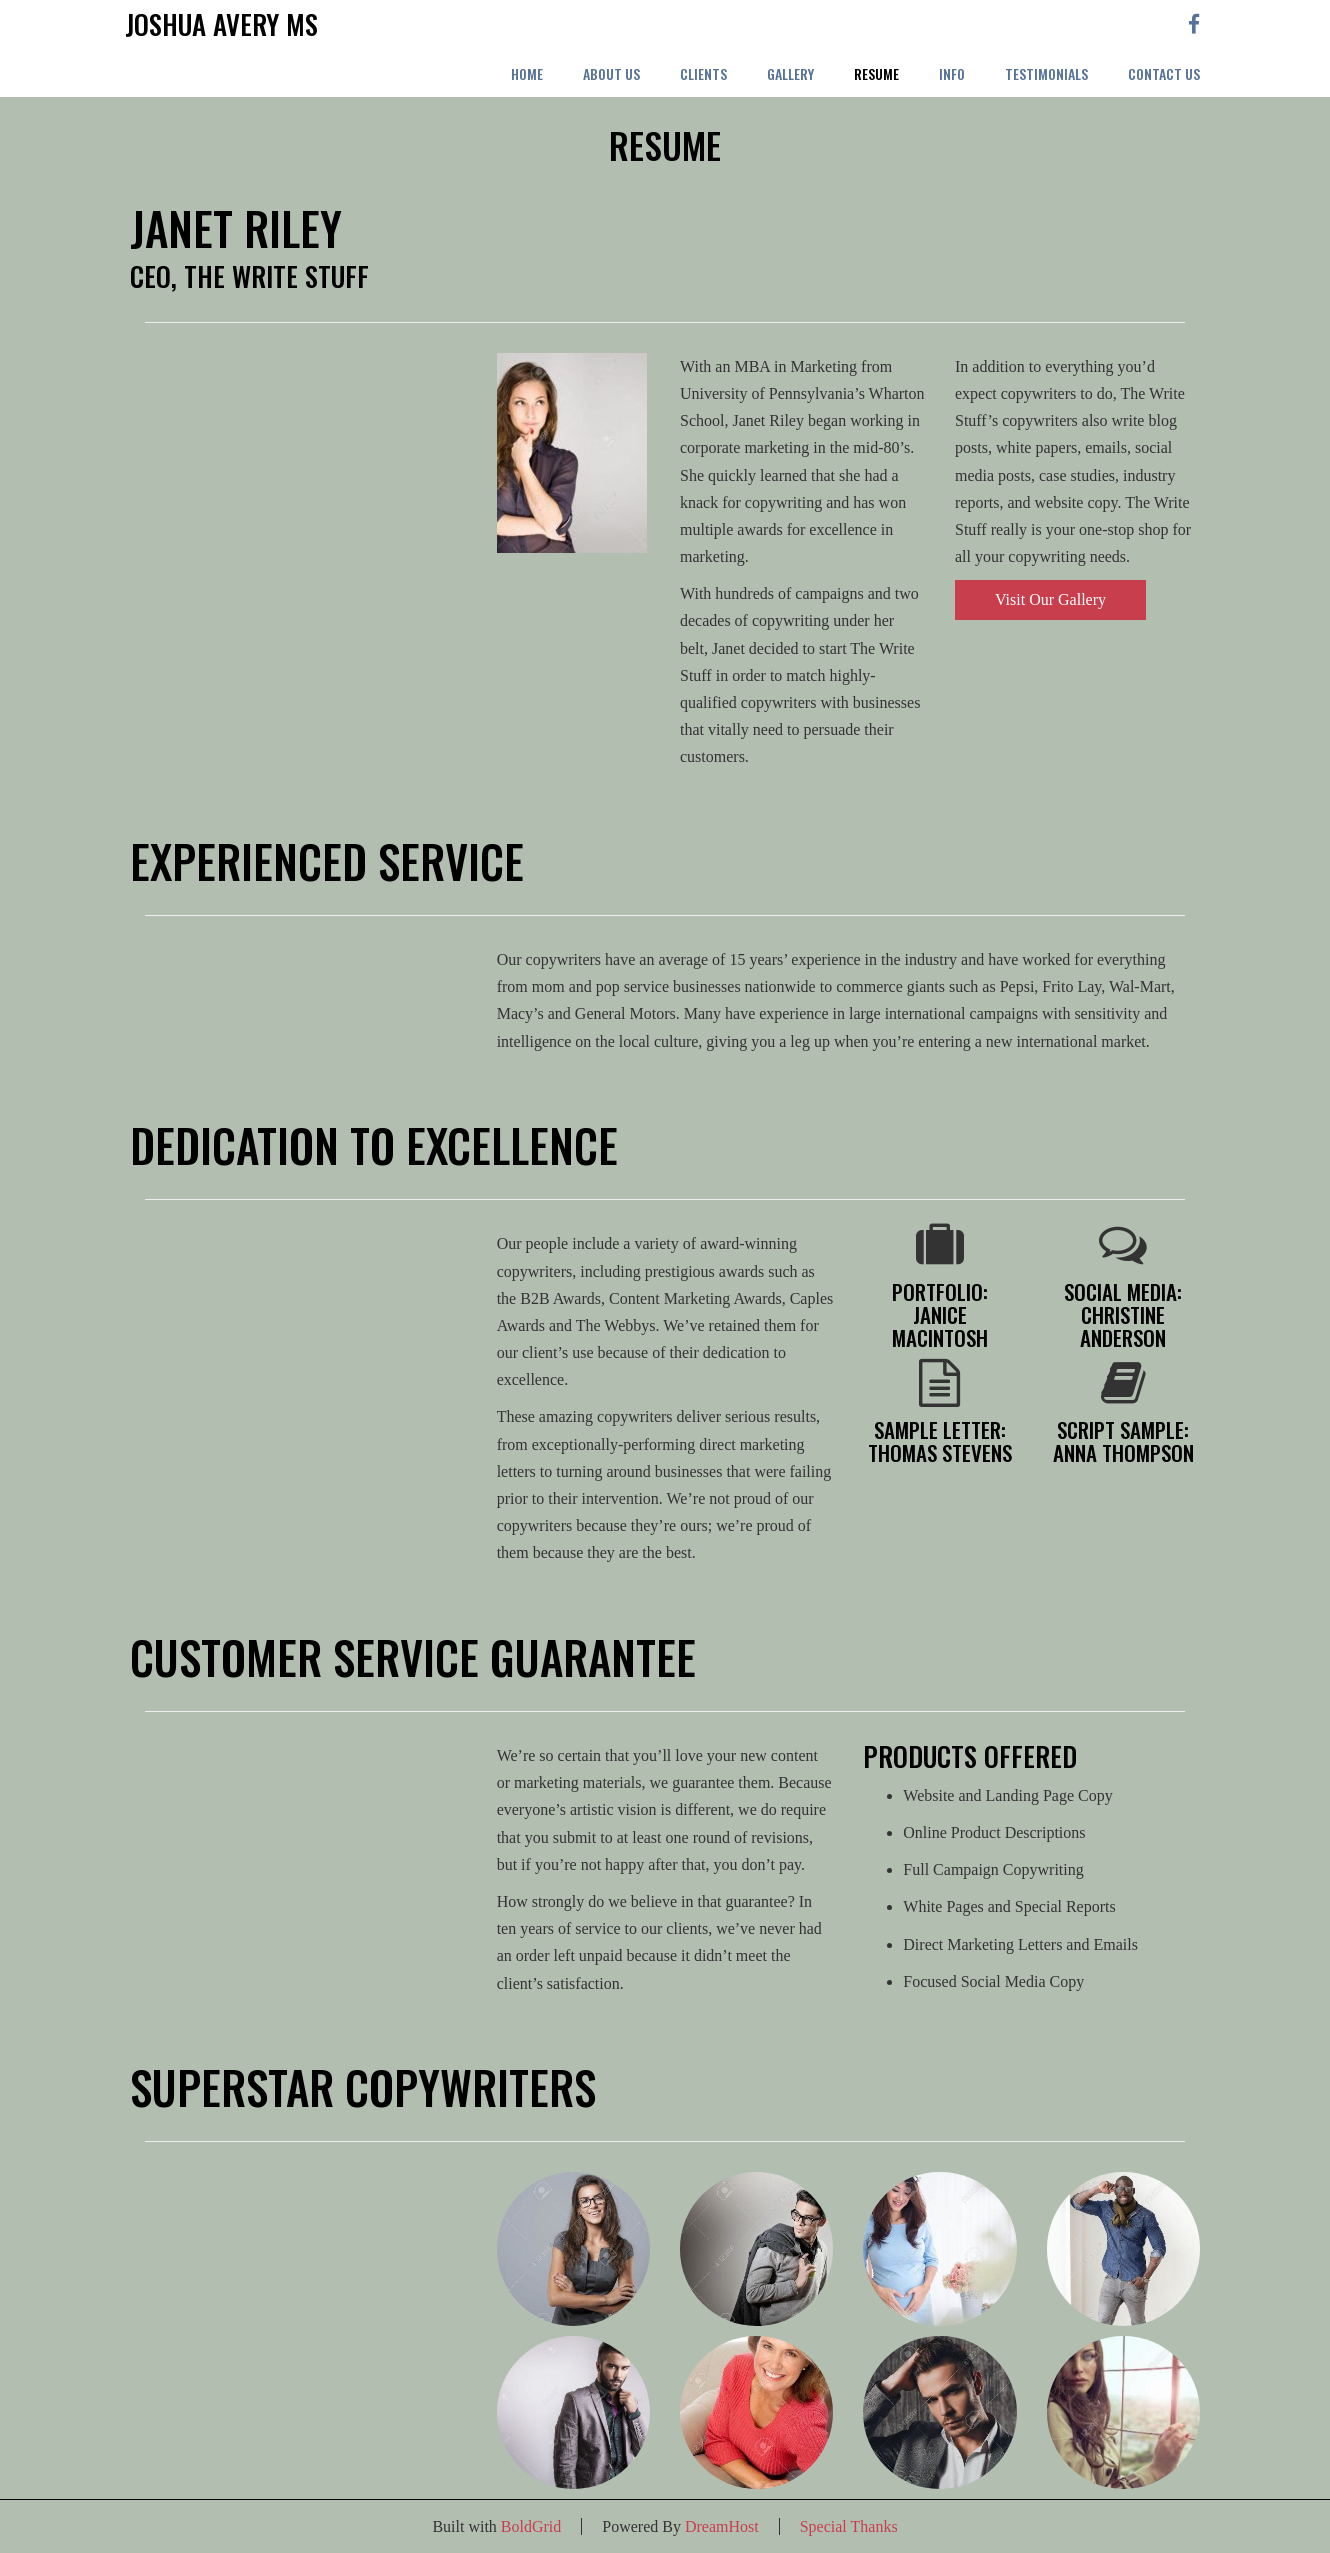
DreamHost (722, 2526)
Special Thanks (849, 2526)
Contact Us (1164, 73)
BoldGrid (531, 2526)
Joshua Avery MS (221, 25)
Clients (703, 73)
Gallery (790, 73)
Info (952, 73)
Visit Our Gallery (1050, 599)
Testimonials (1046, 73)
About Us (611, 73)
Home (527, 73)
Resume (876, 73)
